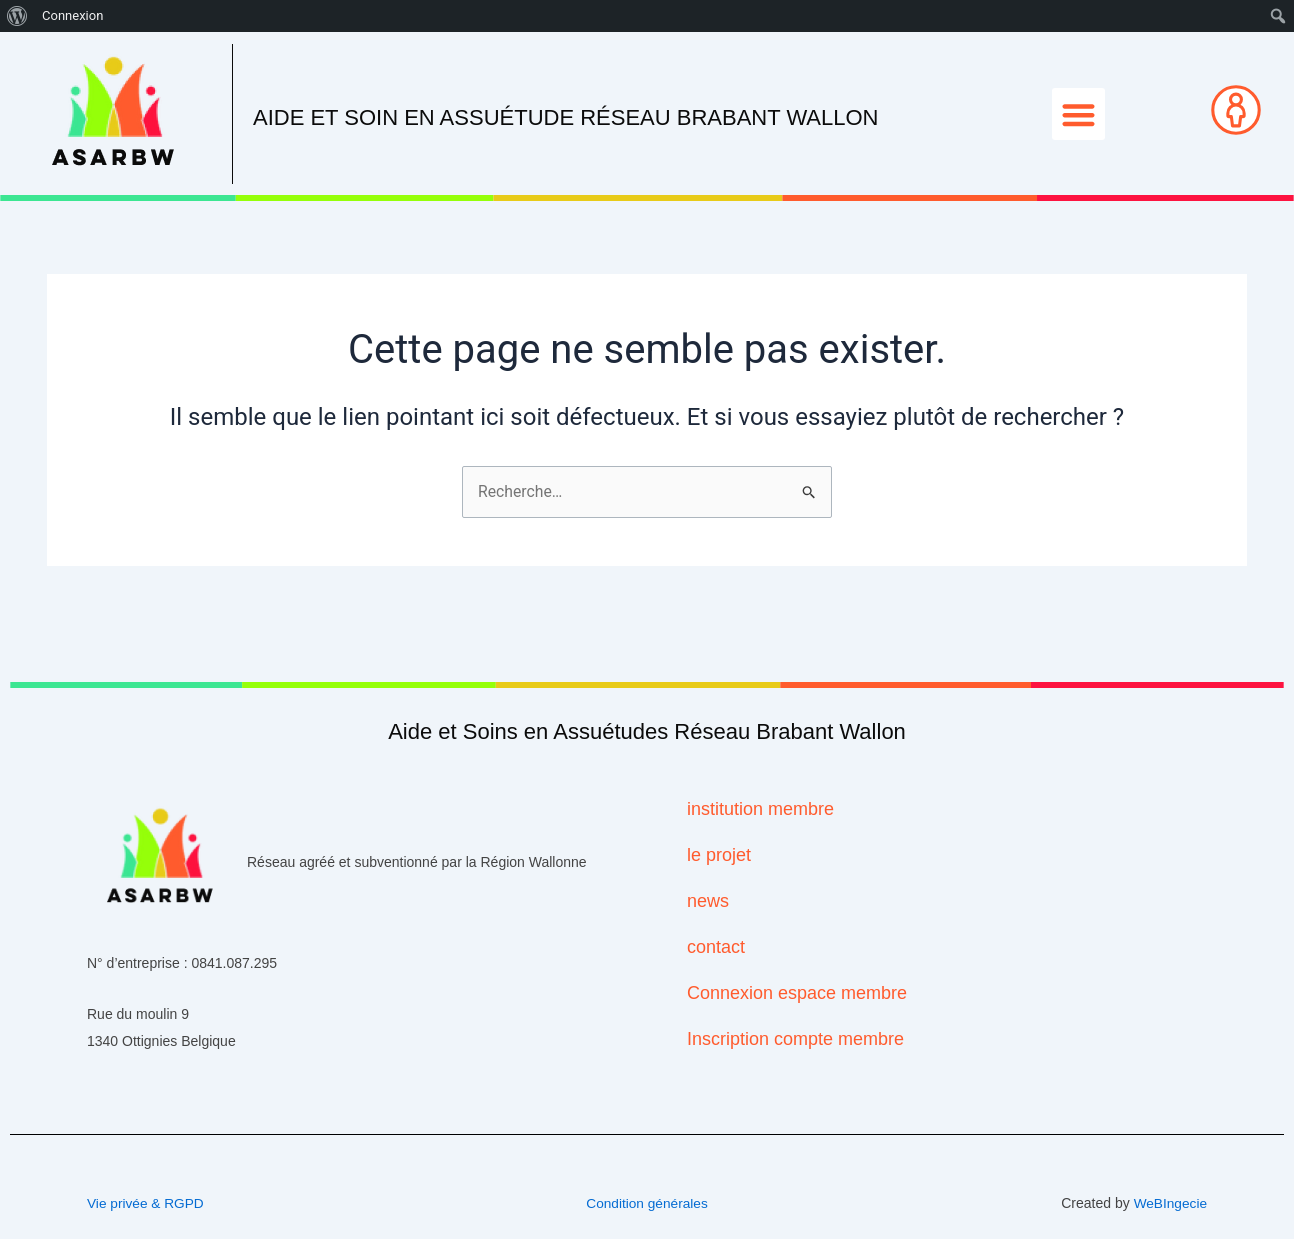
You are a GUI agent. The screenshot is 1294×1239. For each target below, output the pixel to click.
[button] (1078, 114)
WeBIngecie (1169, 1203)
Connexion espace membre (797, 994)
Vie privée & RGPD (147, 1203)
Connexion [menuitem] (72, 15)
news (708, 902)
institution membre (760, 810)
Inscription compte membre (795, 1040)
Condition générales (647, 1203)
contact (716, 948)
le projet (719, 856)
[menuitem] (17, 16)
